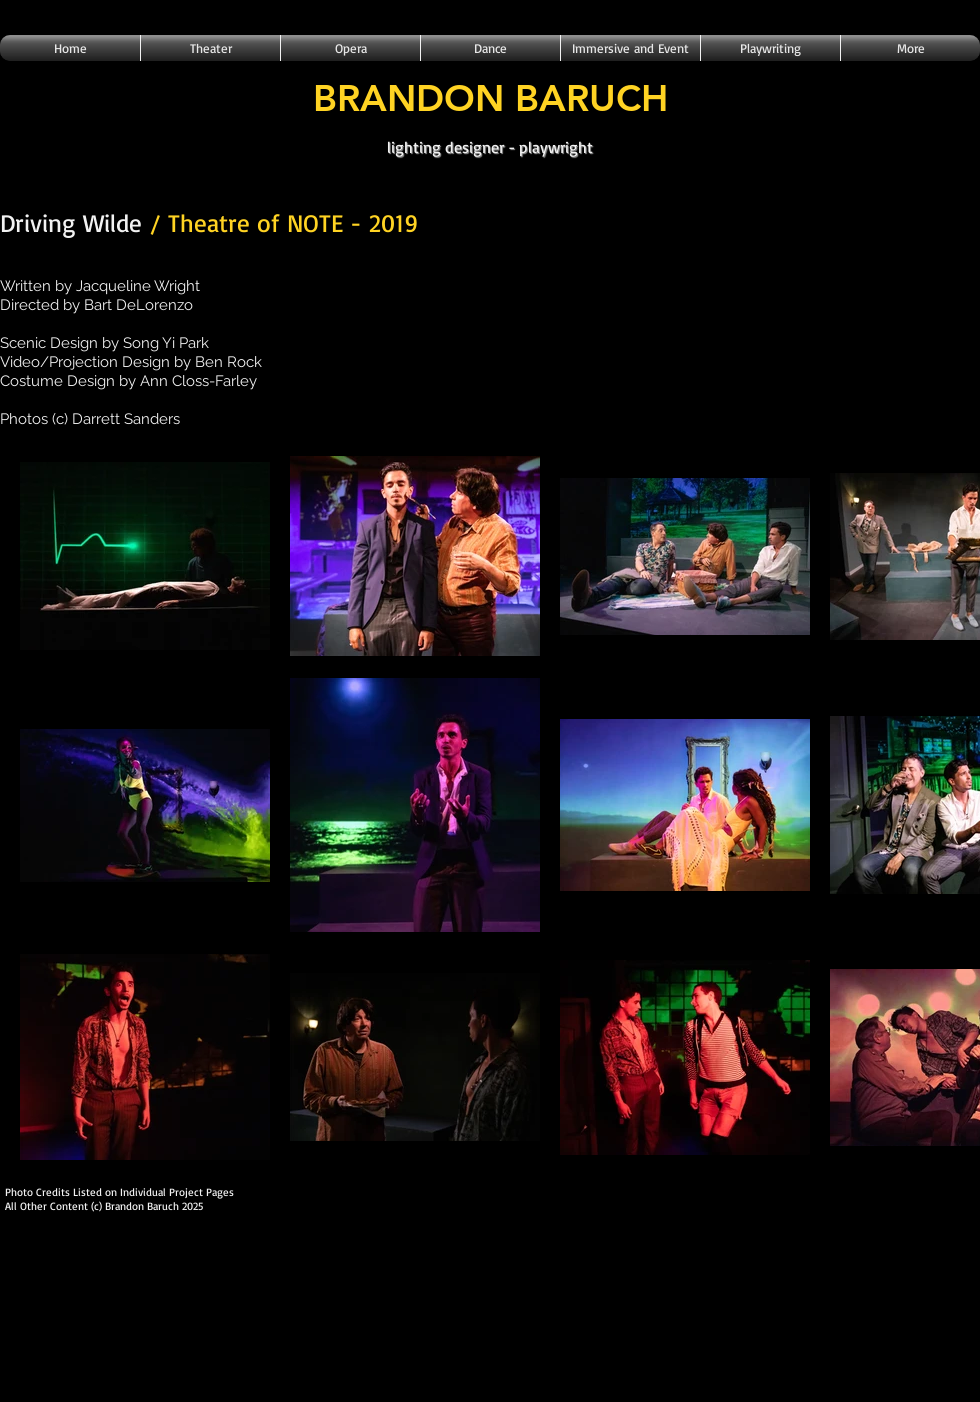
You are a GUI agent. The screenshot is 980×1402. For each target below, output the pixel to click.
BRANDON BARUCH (490, 97)
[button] (210, 48)
